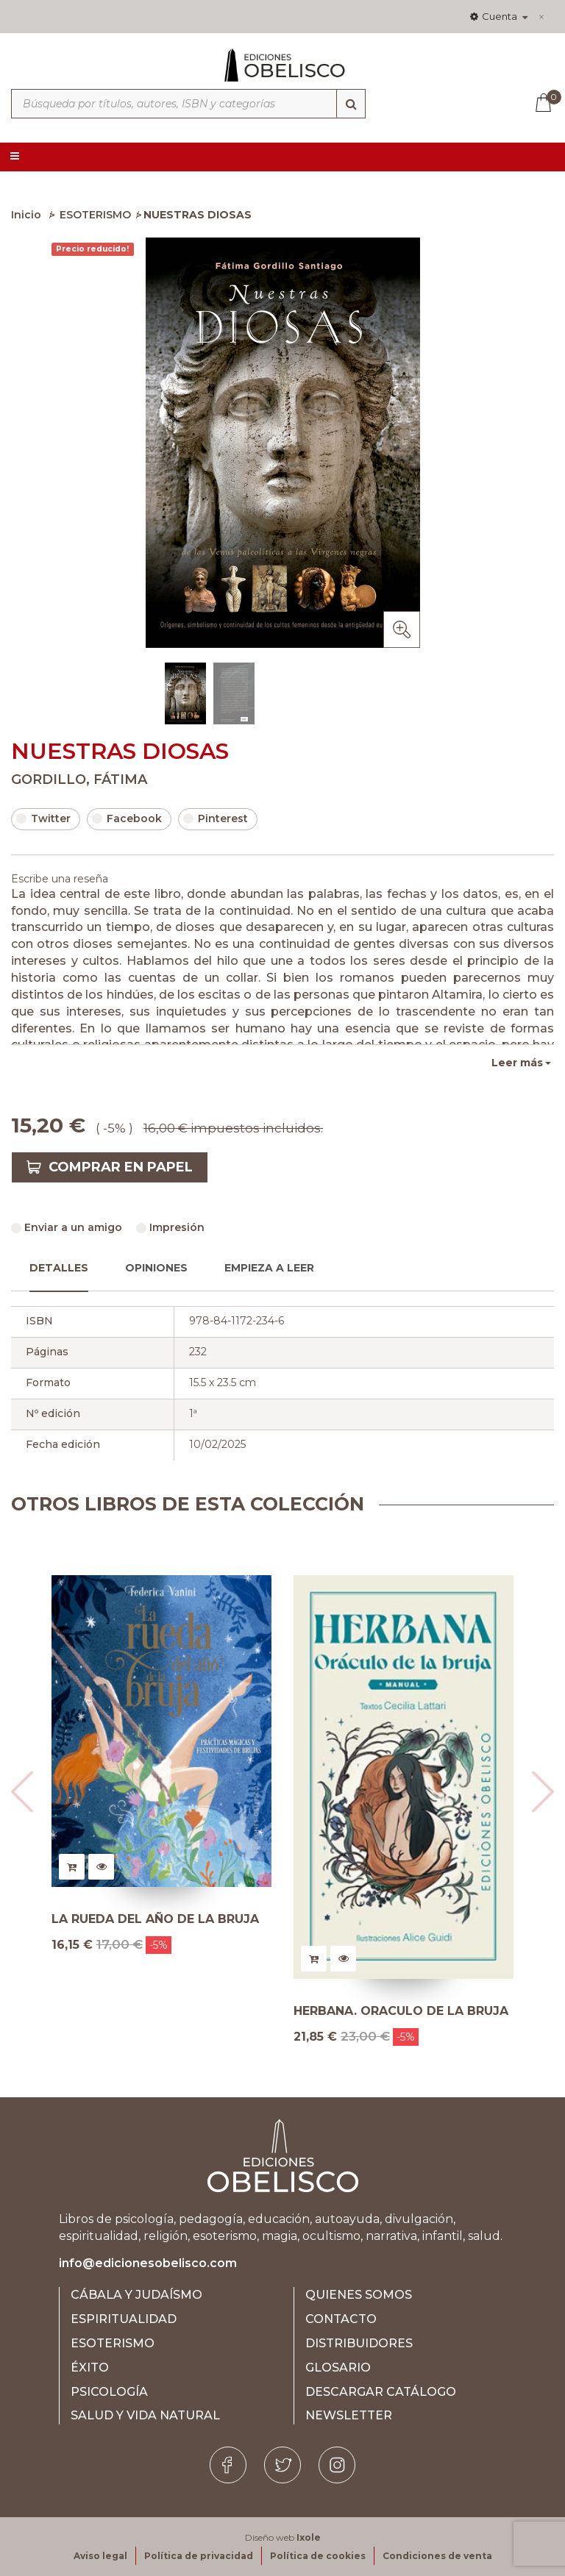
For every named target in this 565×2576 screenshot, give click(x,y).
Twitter (43, 818)
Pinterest (215, 818)
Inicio (26, 214)
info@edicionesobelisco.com (148, 2263)
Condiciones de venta (437, 2555)
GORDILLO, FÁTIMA (79, 779)
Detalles (58, 1267)
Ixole (308, 2537)
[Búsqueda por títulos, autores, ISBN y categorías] (188, 103)
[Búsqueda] (351, 103)
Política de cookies (318, 2555)
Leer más (517, 1062)
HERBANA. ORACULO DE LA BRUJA (401, 2011)
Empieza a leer (269, 1267)
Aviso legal (100, 2555)
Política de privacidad (198, 2555)
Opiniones (156, 1267)
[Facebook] (228, 2465)
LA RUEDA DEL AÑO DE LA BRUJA (155, 1919)
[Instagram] (337, 2465)
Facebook (127, 818)
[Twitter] (282, 2465)
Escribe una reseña (59, 878)
